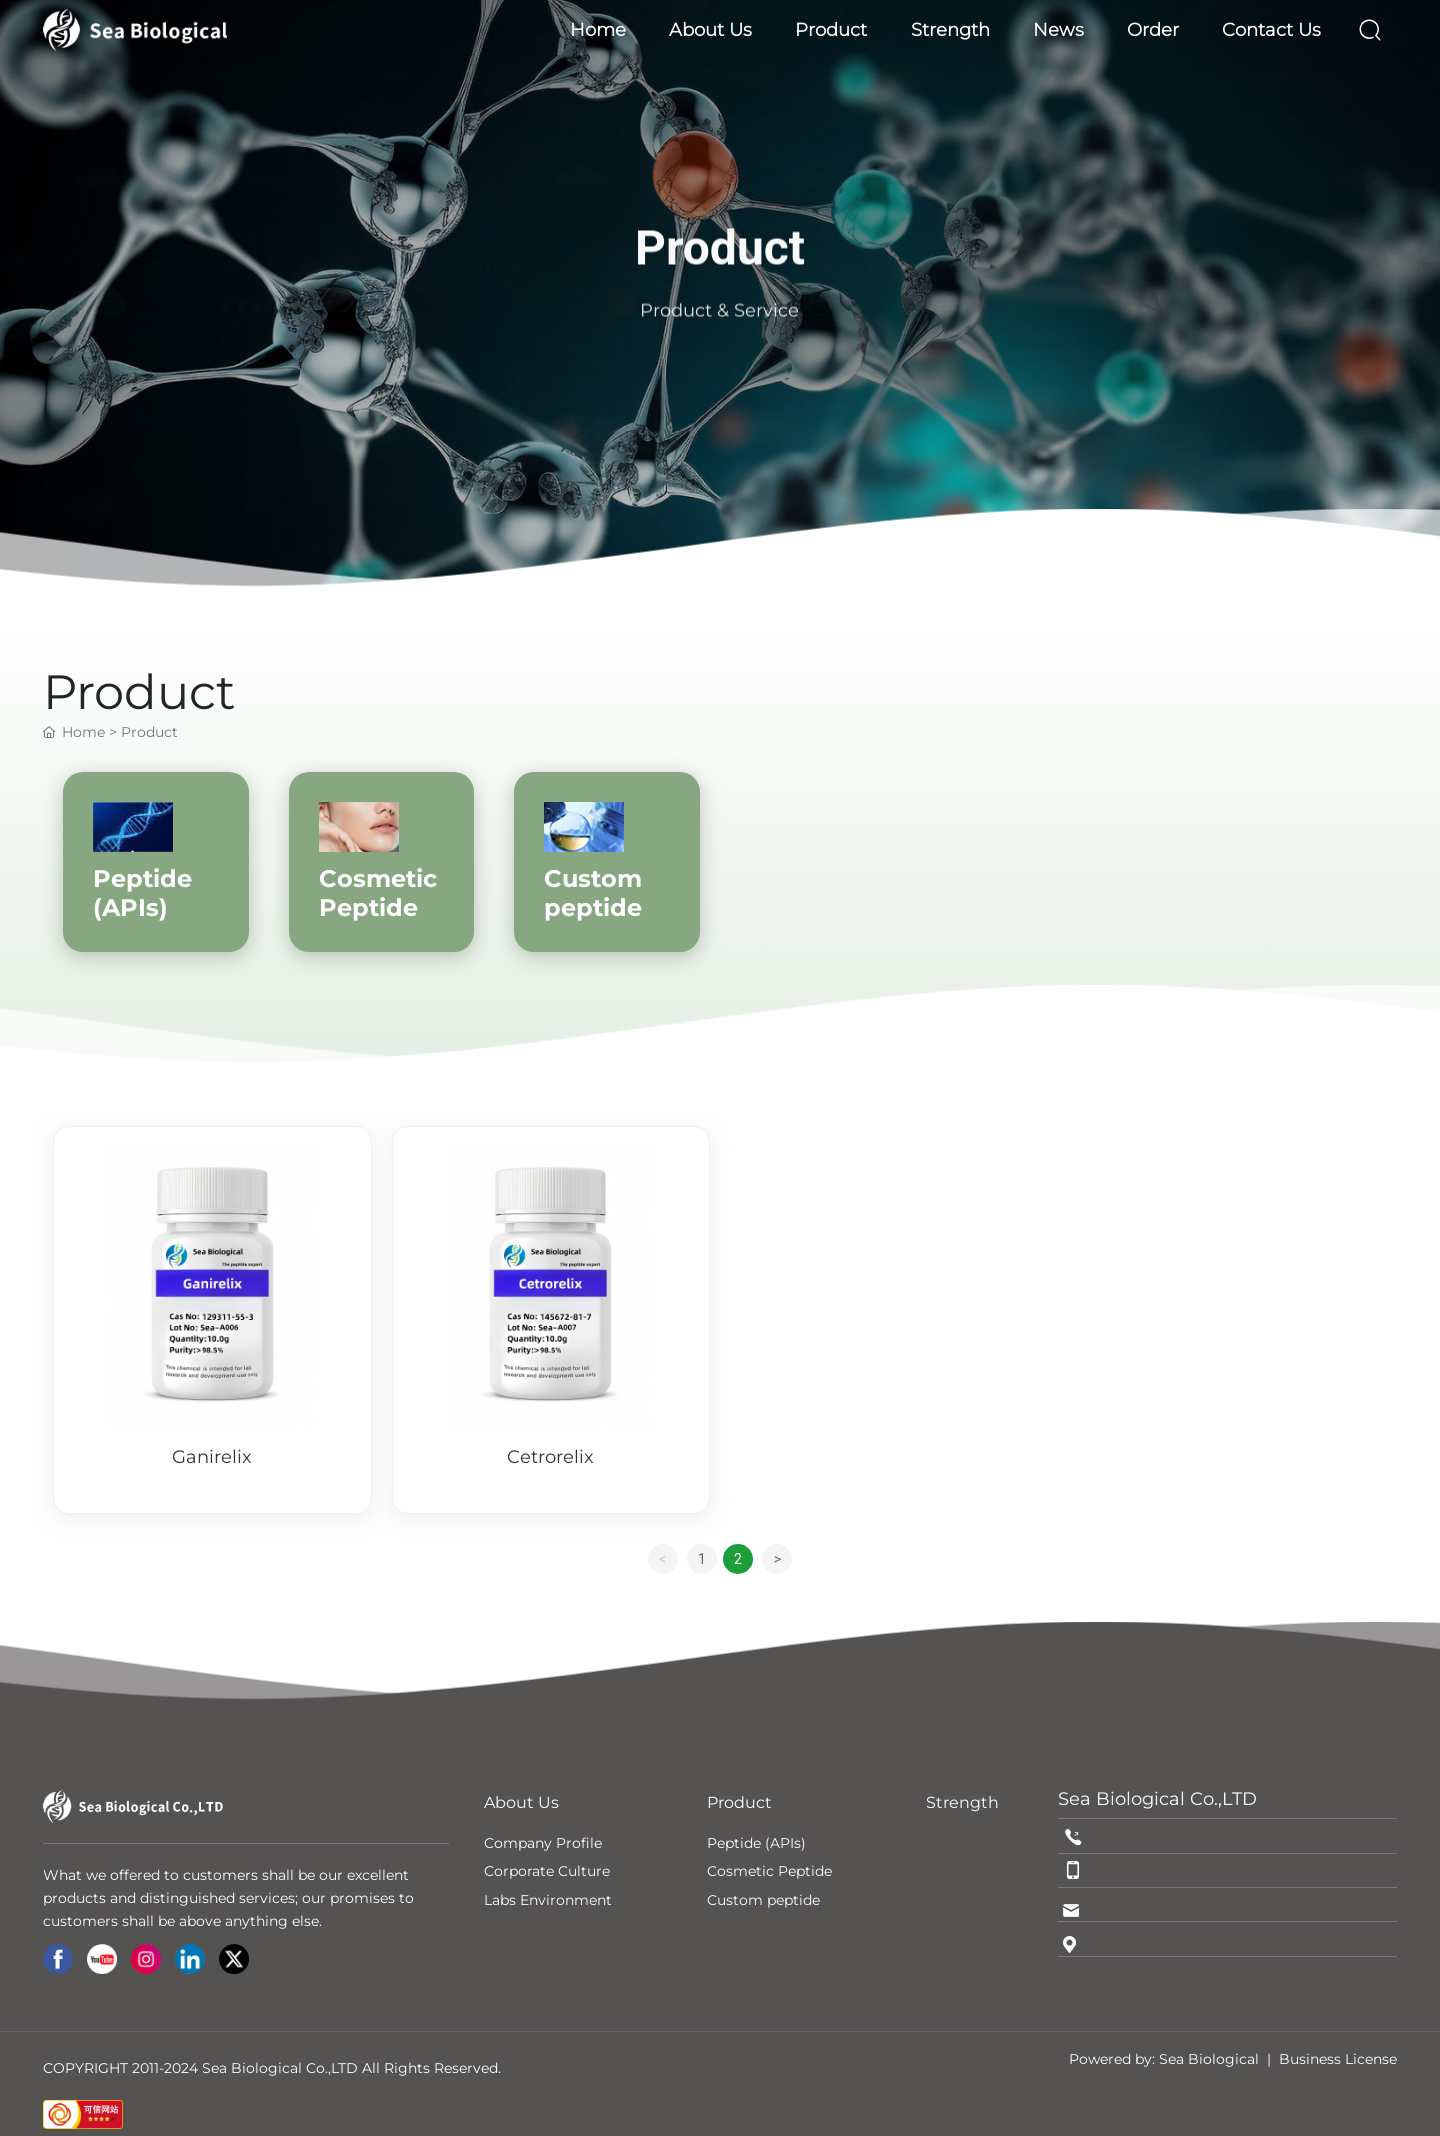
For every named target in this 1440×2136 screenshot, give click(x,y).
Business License (1338, 2059)
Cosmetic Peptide (378, 893)
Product (720, 279)
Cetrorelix (550, 1457)
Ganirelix (212, 1457)
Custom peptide (593, 893)
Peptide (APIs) (142, 893)
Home (83, 732)
